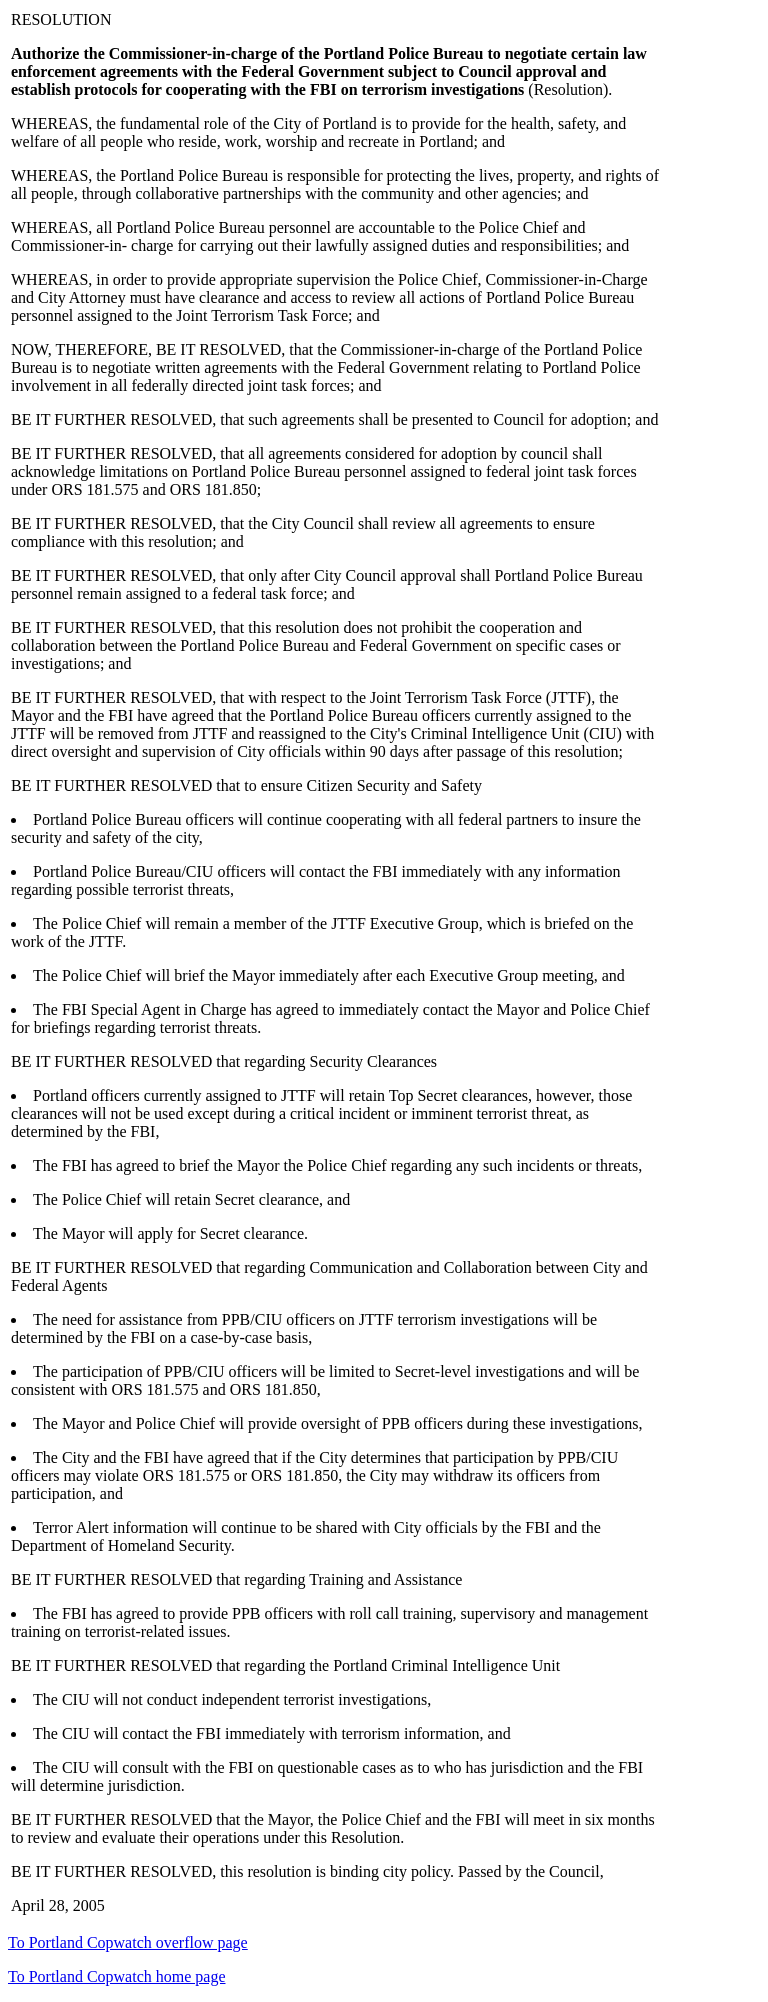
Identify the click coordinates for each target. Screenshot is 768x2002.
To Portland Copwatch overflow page (128, 1942)
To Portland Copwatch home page (117, 1976)
